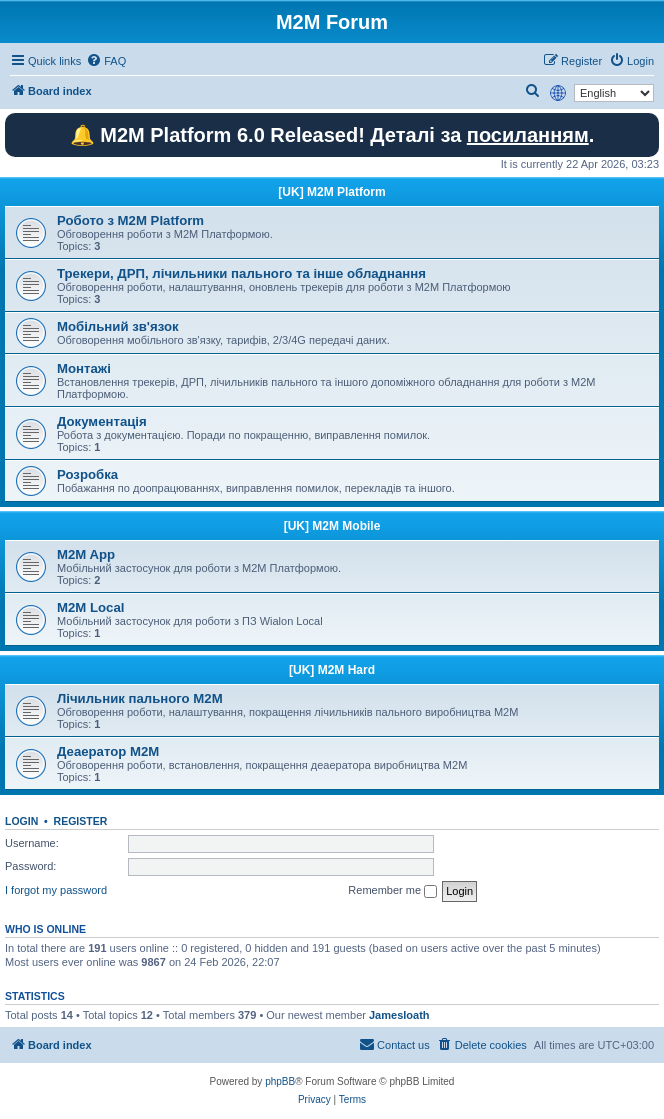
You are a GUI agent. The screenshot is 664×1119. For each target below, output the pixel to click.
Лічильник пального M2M (140, 698)
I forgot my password (56, 890)
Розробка (87, 474)
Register (81, 821)
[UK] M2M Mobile (332, 526)
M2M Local (90, 607)
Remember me (392, 891)
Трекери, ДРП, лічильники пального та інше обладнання (241, 273)
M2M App (86, 554)
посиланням (528, 135)
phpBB (280, 1081)
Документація (102, 421)
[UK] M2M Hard (332, 670)
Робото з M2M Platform (130, 220)
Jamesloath (399, 1015)
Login (21, 821)
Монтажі (84, 368)
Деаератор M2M (108, 751)
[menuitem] (106, 61)
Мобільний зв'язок (118, 326)
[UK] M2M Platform (331, 192)
